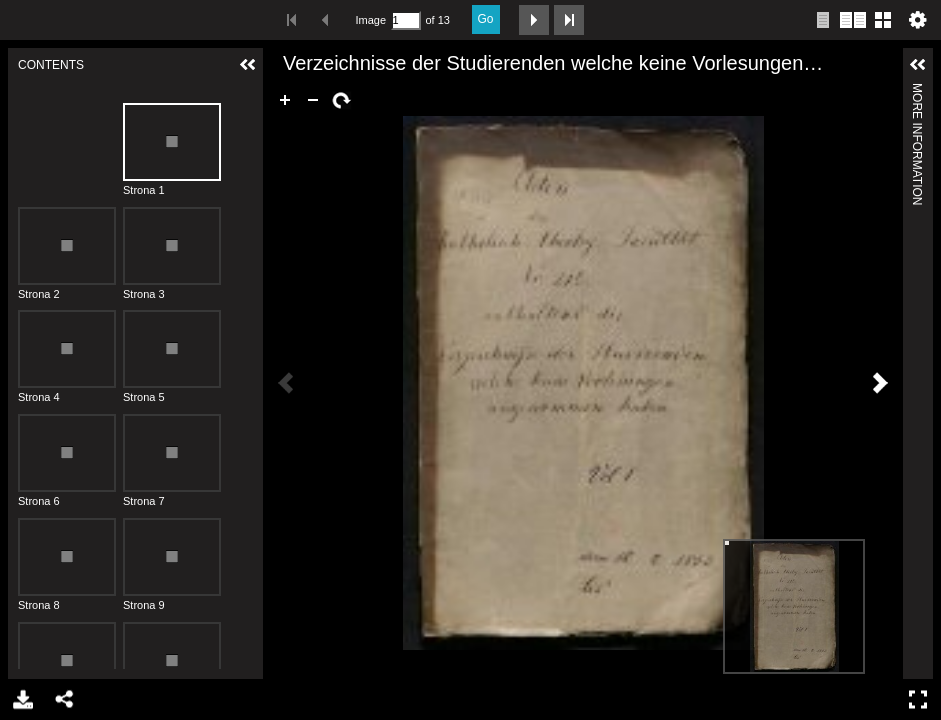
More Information (917, 91)
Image (371, 20)
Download (21, 699)
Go (486, 19)
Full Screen (920, 699)
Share (63, 699)
